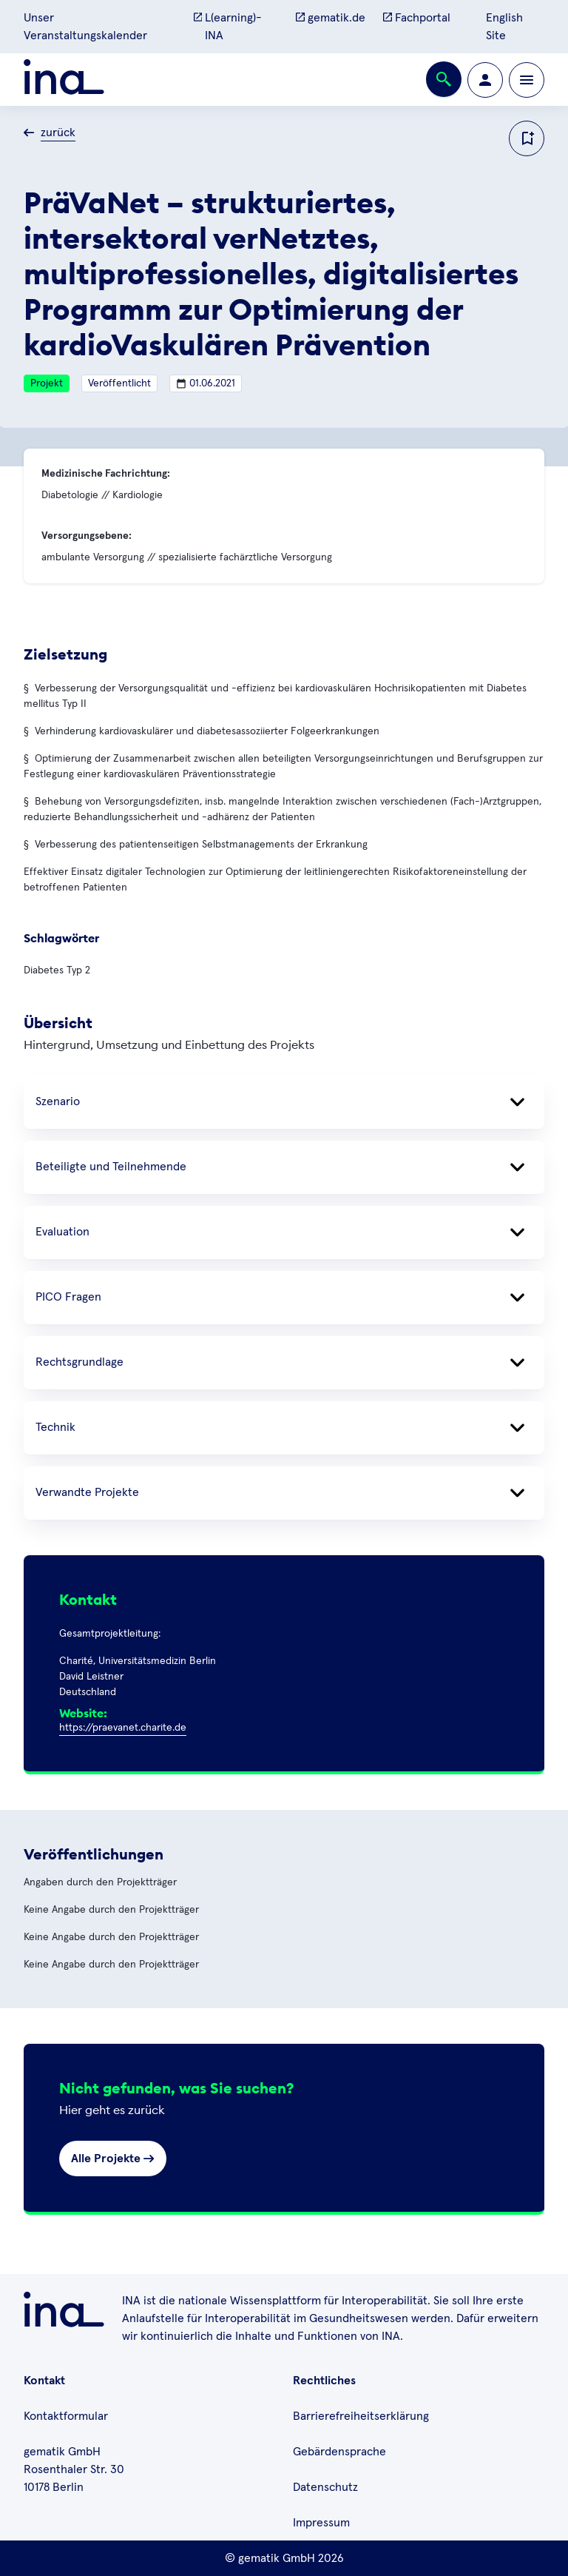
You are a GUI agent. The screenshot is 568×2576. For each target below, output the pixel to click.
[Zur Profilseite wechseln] (485, 80)
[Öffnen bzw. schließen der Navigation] (526, 80)
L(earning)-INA (228, 26)
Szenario (284, 1102)
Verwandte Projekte (284, 1493)
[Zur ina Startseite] (64, 79)
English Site (504, 26)
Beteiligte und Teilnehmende (284, 1167)
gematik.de (330, 18)
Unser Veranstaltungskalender (85, 26)
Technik (284, 1428)
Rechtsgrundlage (284, 1363)
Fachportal (416, 18)
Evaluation (284, 1232)
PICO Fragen (284, 1297)
